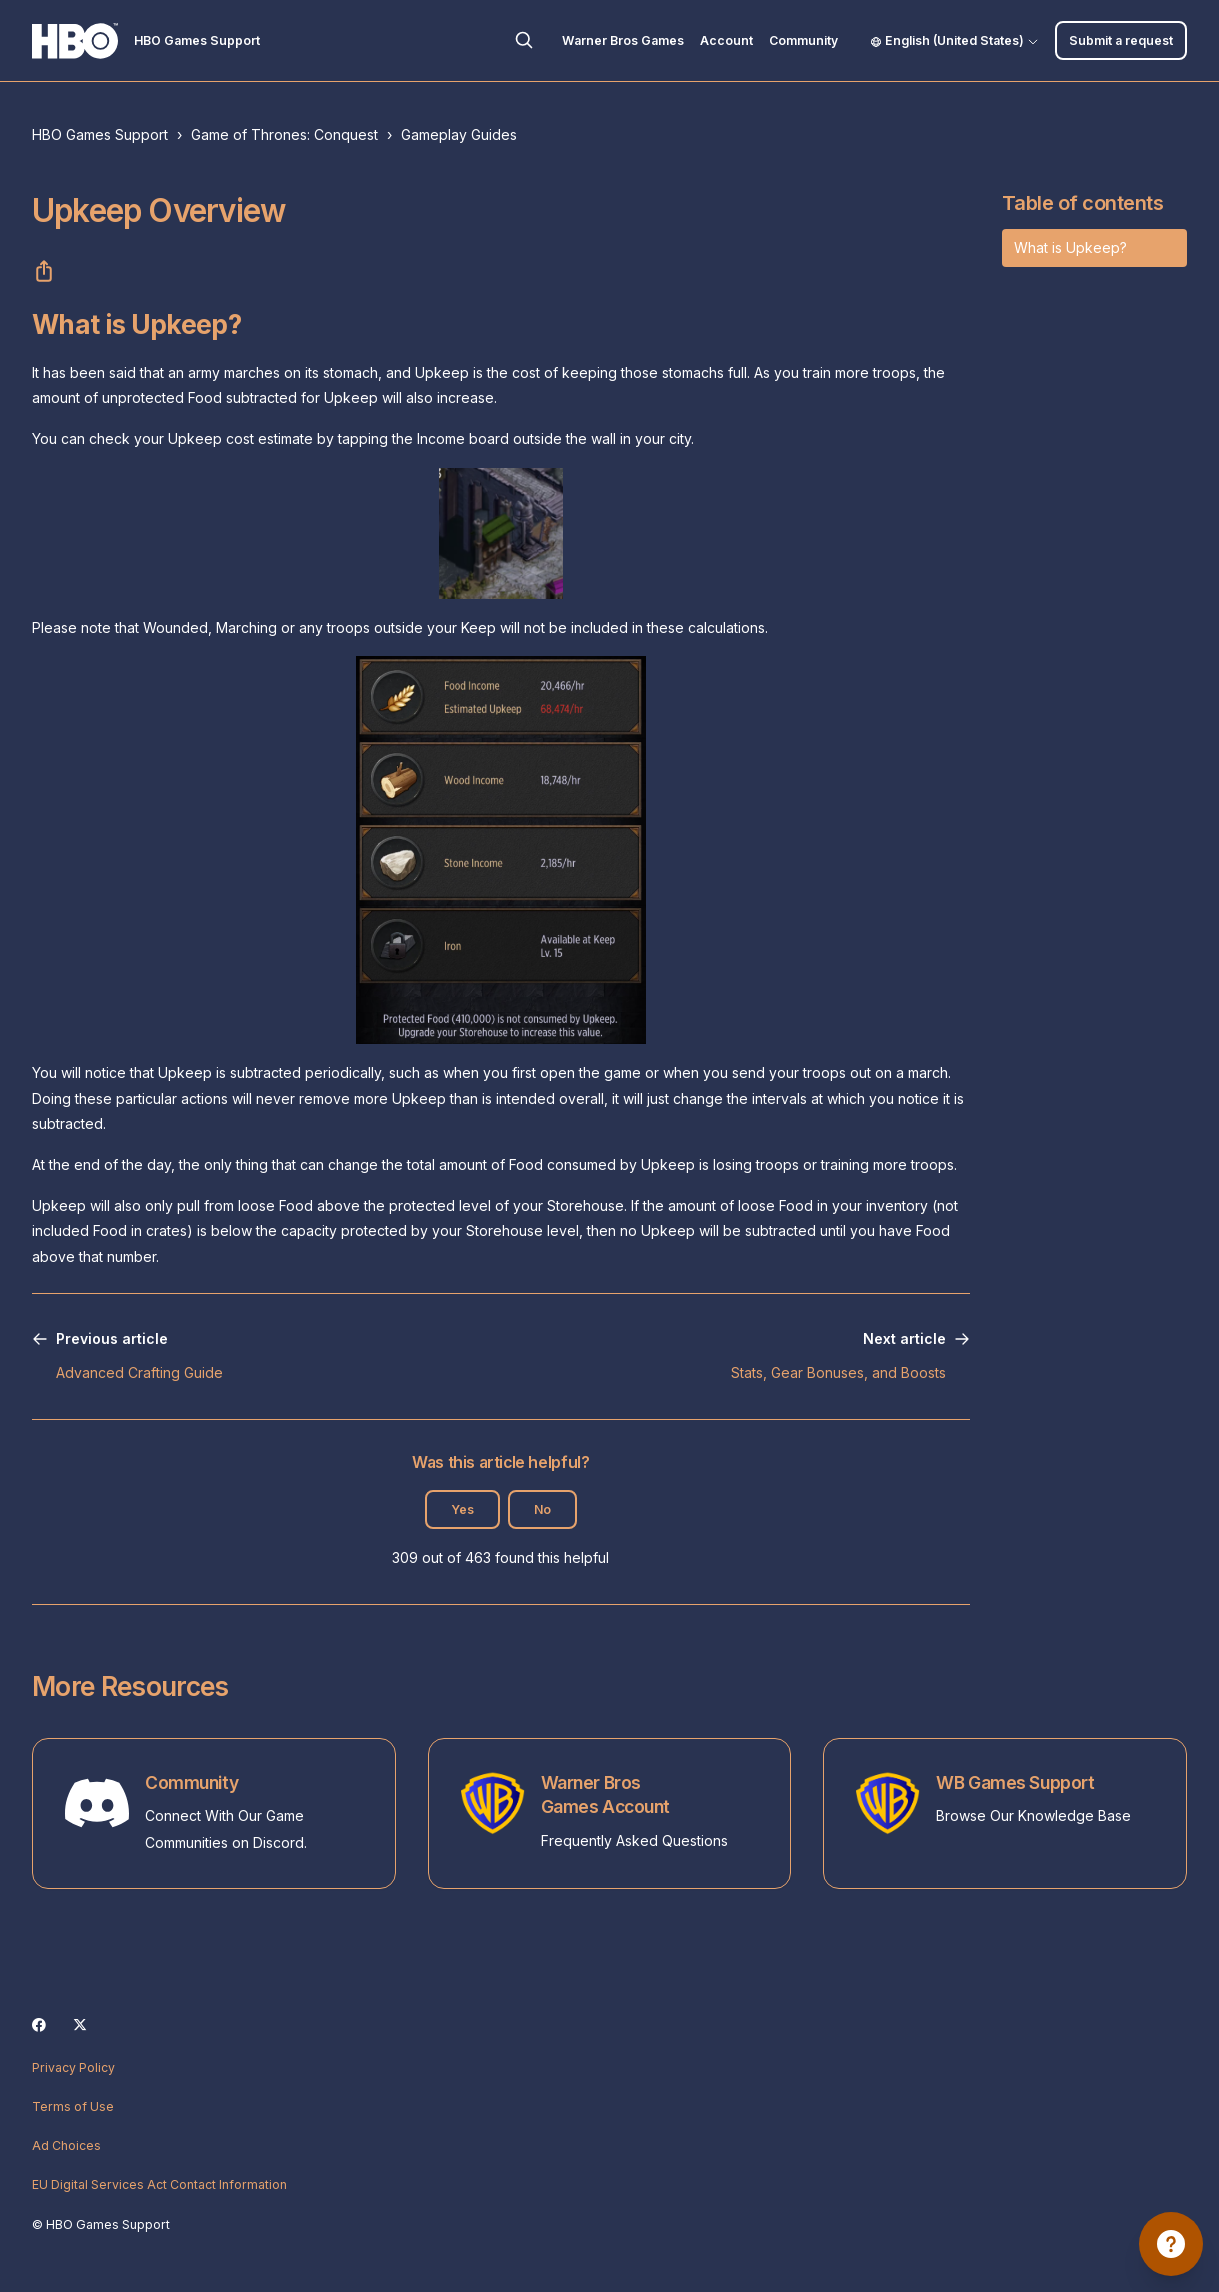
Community (803, 40)
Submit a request (1121, 40)
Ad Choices (66, 2145)
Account (726, 40)
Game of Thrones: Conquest (284, 134)
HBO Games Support (100, 134)
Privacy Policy (73, 2067)
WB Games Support (1015, 1782)
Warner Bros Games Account (605, 1795)
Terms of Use (73, 2106)
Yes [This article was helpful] (462, 1509)
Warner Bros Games (623, 40)
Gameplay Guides (459, 134)
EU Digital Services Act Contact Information (159, 2184)
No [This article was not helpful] (542, 1509)
